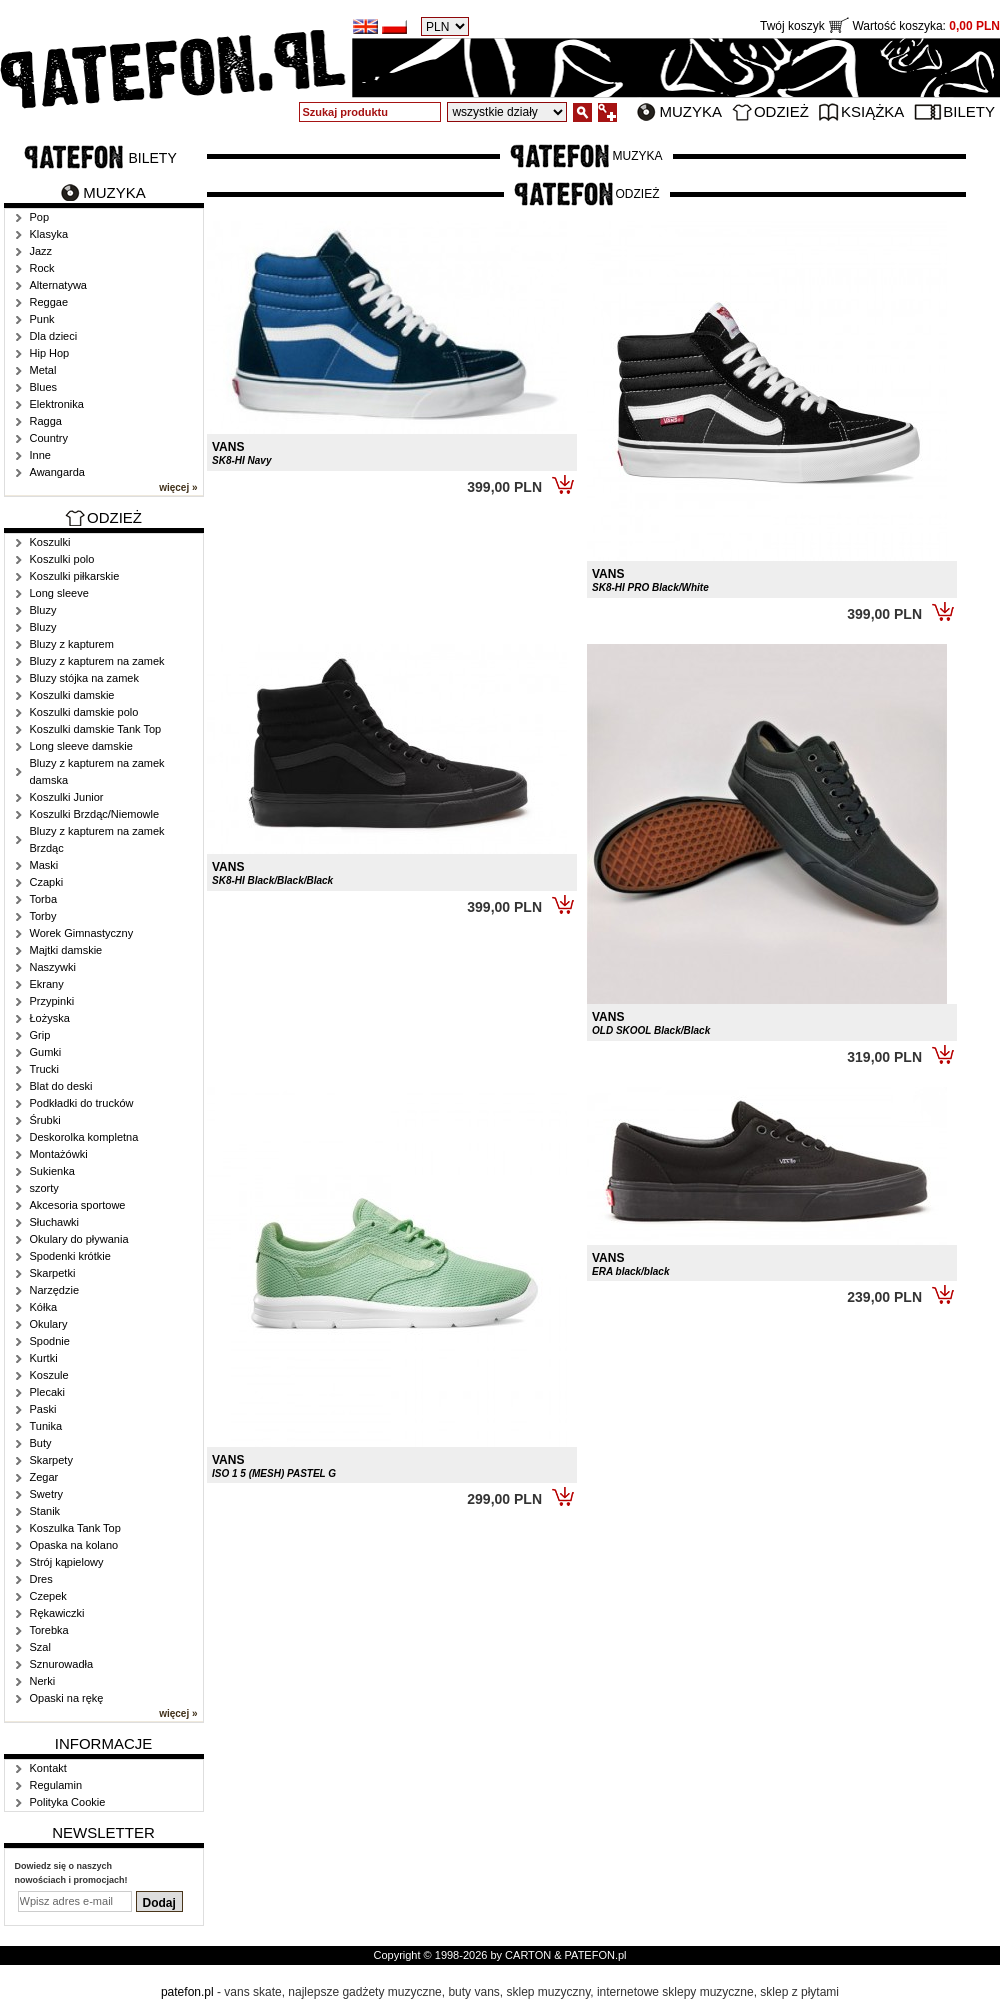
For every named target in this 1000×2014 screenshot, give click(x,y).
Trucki (45, 1069)
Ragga (46, 421)
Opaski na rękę (67, 1698)
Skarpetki (53, 1273)
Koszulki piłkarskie (75, 576)
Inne (40, 455)
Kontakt (48, 1768)
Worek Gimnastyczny (82, 933)
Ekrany (47, 984)
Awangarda (57, 472)
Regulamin (56, 1785)
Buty (41, 1443)
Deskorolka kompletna (84, 1137)
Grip (40, 1035)
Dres (41, 1579)
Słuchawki (55, 1222)
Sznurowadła (62, 1664)
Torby (43, 916)
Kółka (44, 1307)
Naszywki (53, 967)
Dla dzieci (54, 336)
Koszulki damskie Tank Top (96, 729)
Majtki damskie (66, 950)
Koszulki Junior (67, 797)
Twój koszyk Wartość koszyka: (880, 26)
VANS (241, 453)
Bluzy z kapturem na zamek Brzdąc (97, 839)
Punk (42, 319)
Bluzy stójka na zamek (84, 678)
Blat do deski (61, 1086)
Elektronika (57, 404)
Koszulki (50, 542)
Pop (40, 217)
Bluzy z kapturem (72, 644)
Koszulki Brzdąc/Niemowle (95, 814)
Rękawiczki (57, 1613)
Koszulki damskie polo (84, 712)
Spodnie (50, 1341)
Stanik (45, 1511)
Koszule (49, 1375)
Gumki (46, 1052)
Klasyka (49, 234)
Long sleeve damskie (81, 746)
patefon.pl (187, 1992)
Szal (40, 1647)
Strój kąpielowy (67, 1562)
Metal (43, 370)
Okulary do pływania (79, 1239)
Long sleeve (59, 593)
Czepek (48, 1596)
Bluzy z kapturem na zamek (97, 661)
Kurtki (44, 1358)
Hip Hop (50, 353)
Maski (44, 865)
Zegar (44, 1477)
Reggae (49, 302)
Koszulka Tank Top (75, 1528)
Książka (872, 111)
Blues (44, 387)
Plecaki (47, 1392)
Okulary (49, 1324)
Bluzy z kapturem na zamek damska (97, 771)
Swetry (47, 1494)
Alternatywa (58, 285)
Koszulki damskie (72, 695)
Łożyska (50, 1018)
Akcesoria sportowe (78, 1205)
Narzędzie (55, 1290)
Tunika (46, 1426)
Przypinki (52, 1001)
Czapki (47, 882)
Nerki (43, 1681)
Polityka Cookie (68, 1802)
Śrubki (45, 1120)
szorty (44, 1188)
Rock (42, 268)
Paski (43, 1409)
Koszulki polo (62, 559)
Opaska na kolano (74, 1545)
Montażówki (59, 1154)
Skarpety (51, 1460)
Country (49, 438)
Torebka (49, 1630)
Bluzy (43, 610)
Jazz (41, 251)
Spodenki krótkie (70, 1256)
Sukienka (52, 1171)
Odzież (781, 111)
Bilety (969, 111)
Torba (44, 899)
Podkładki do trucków (82, 1103)
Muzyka (690, 111)
